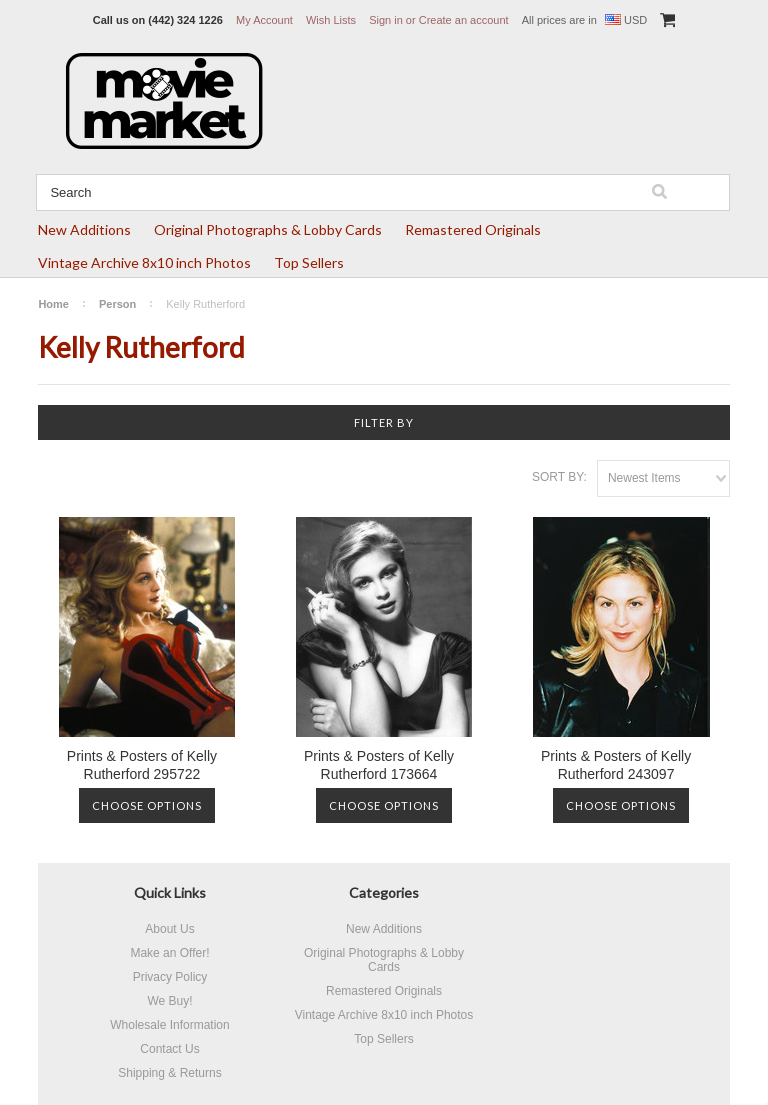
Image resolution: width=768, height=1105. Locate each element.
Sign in (386, 20)
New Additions (84, 229)
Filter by (384, 422)
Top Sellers (309, 262)
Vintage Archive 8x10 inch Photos (144, 262)
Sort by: (559, 477)
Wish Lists (331, 20)
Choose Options (147, 805)
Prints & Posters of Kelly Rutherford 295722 (142, 765)
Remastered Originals (473, 229)
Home (53, 304)
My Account (264, 20)
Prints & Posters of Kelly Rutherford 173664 (379, 765)
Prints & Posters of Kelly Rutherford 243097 (616, 765)
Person (117, 304)
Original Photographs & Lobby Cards (268, 229)
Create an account (464, 20)
